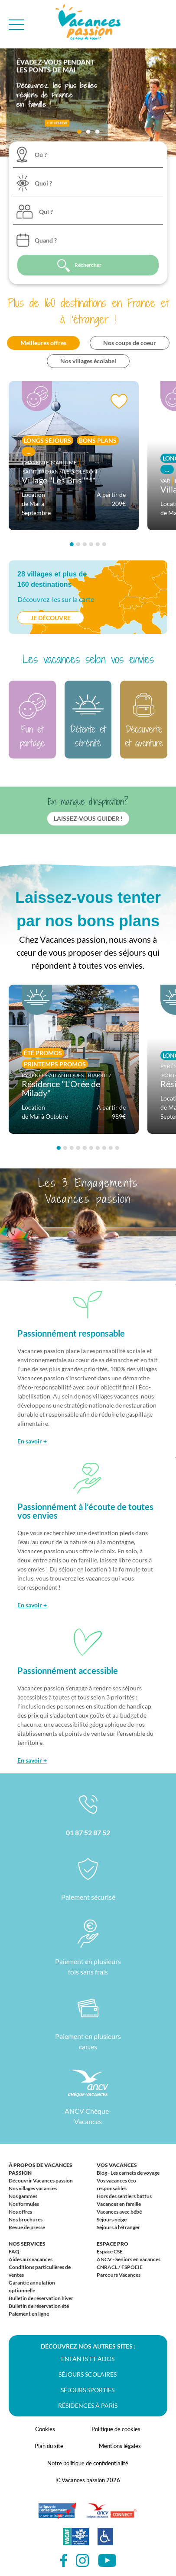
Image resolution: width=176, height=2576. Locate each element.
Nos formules (24, 2204)
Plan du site (49, 2445)
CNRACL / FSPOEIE (120, 2267)
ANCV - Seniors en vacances (128, 2259)
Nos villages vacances (33, 2188)
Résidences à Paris (87, 2405)
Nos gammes (23, 2196)
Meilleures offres (43, 342)
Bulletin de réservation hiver (41, 2298)
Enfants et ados (87, 2358)
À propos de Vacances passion (40, 2169)
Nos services (27, 2243)
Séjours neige (112, 2219)
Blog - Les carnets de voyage (128, 2173)
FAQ (14, 2251)
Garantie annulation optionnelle (32, 2286)
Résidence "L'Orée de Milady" (61, 1088)
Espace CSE (110, 2251)
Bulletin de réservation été (39, 2306)
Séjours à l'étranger (118, 2227)
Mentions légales (120, 2445)
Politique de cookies (115, 2429)
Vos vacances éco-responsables (117, 2184)
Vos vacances (117, 2165)
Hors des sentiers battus (124, 2196)
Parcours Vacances (118, 2275)
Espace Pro (112, 2243)
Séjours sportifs (87, 2390)
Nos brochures (25, 2219)
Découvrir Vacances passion (41, 2180)
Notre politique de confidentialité (87, 2463)
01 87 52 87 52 (88, 1832)
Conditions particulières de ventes (40, 2271)
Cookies (45, 2429)
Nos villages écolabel (88, 361)
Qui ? (46, 211)
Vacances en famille (119, 2204)
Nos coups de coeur (129, 342)
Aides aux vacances (30, 2259)
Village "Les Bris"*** (59, 480)
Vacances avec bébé (119, 2211)
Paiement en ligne (29, 2313)
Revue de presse (27, 2227)
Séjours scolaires (88, 2374)
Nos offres (20, 2211)
